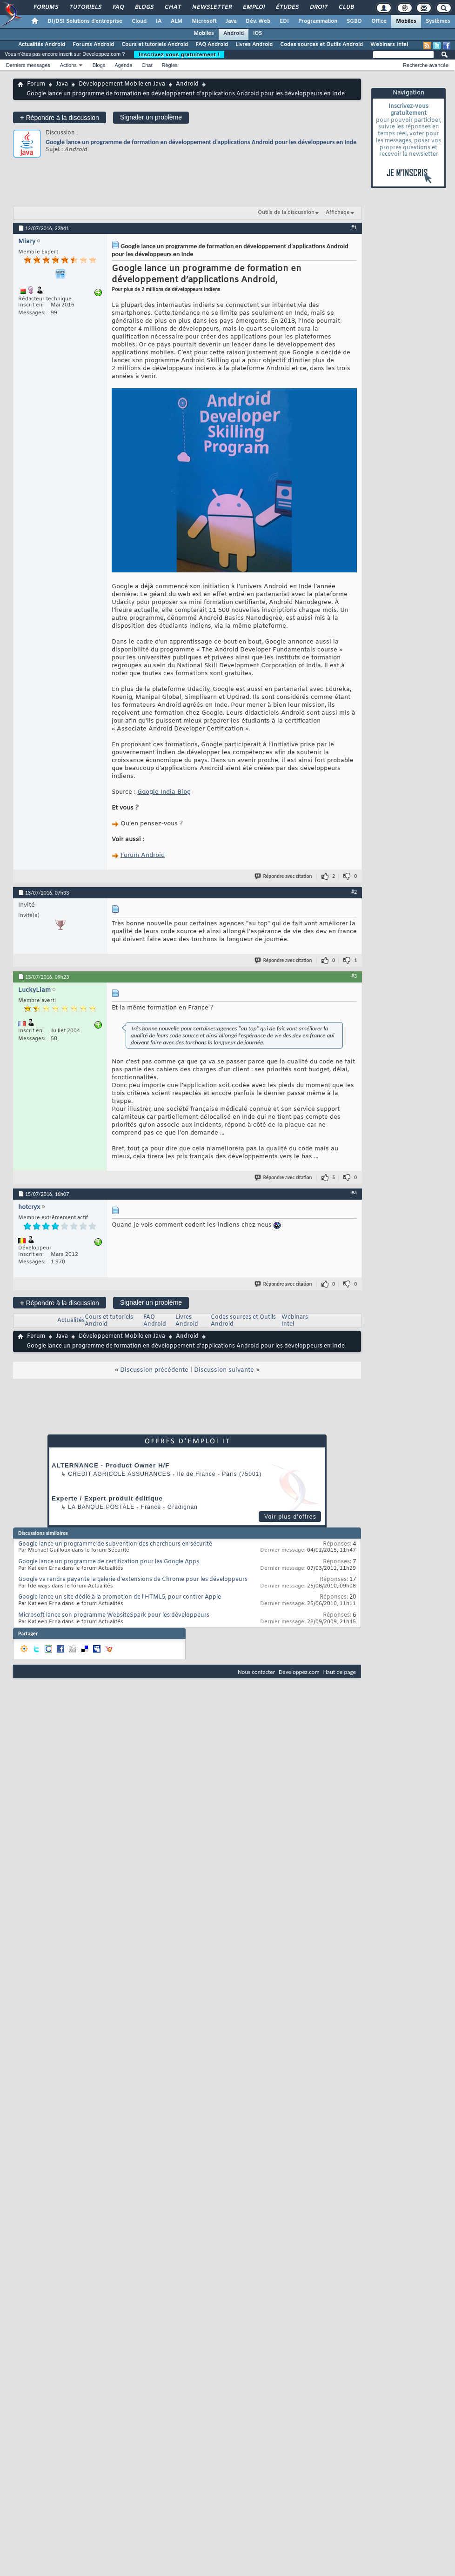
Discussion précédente (154, 1370)
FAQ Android (211, 44)
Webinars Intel (389, 44)
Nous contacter (256, 1671)
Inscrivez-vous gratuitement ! (179, 54)
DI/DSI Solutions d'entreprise (84, 21)
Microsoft (204, 21)
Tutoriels (85, 7)
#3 (354, 976)
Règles (170, 65)
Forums (45, 7)
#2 (354, 892)
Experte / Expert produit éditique (107, 1498)
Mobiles (406, 21)
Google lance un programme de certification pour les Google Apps (108, 1562)
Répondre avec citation (283, 876)
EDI (284, 21)
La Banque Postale (101, 1507)
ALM (176, 21)
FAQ (117, 7)
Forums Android (93, 44)
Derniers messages (28, 65)
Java (231, 21)
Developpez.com (299, 1671)
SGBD (354, 21)
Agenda (123, 65)
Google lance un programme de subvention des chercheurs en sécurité (115, 1544)
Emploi (253, 7)
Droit (318, 7)
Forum (36, 84)
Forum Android (142, 855)
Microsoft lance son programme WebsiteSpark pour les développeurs (113, 1615)
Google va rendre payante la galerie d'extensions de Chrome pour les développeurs (133, 1579)
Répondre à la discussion (59, 117)
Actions (68, 65)
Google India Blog (164, 792)
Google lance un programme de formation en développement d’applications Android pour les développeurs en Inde (201, 142)
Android (233, 33)
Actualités (71, 1320)
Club (345, 7)
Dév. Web (258, 21)
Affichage (338, 212)
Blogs (144, 7)
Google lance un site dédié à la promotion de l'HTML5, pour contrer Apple (119, 1597)
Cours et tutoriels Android (154, 44)
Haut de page (339, 1671)
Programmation (317, 21)
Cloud (139, 21)
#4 (354, 1193)
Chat (172, 7)
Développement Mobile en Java (122, 84)
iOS (257, 33)
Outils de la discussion (286, 212)
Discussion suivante (224, 1370)
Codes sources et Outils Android (321, 44)
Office (379, 21)
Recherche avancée (425, 65)
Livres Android (254, 44)
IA (158, 21)
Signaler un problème (151, 117)
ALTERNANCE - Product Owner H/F (110, 1465)
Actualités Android (41, 44)
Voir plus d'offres (290, 1517)
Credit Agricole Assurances (119, 1474)
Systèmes (438, 21)
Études (286, 7)
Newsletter (211, 7)
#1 (354, 227)
